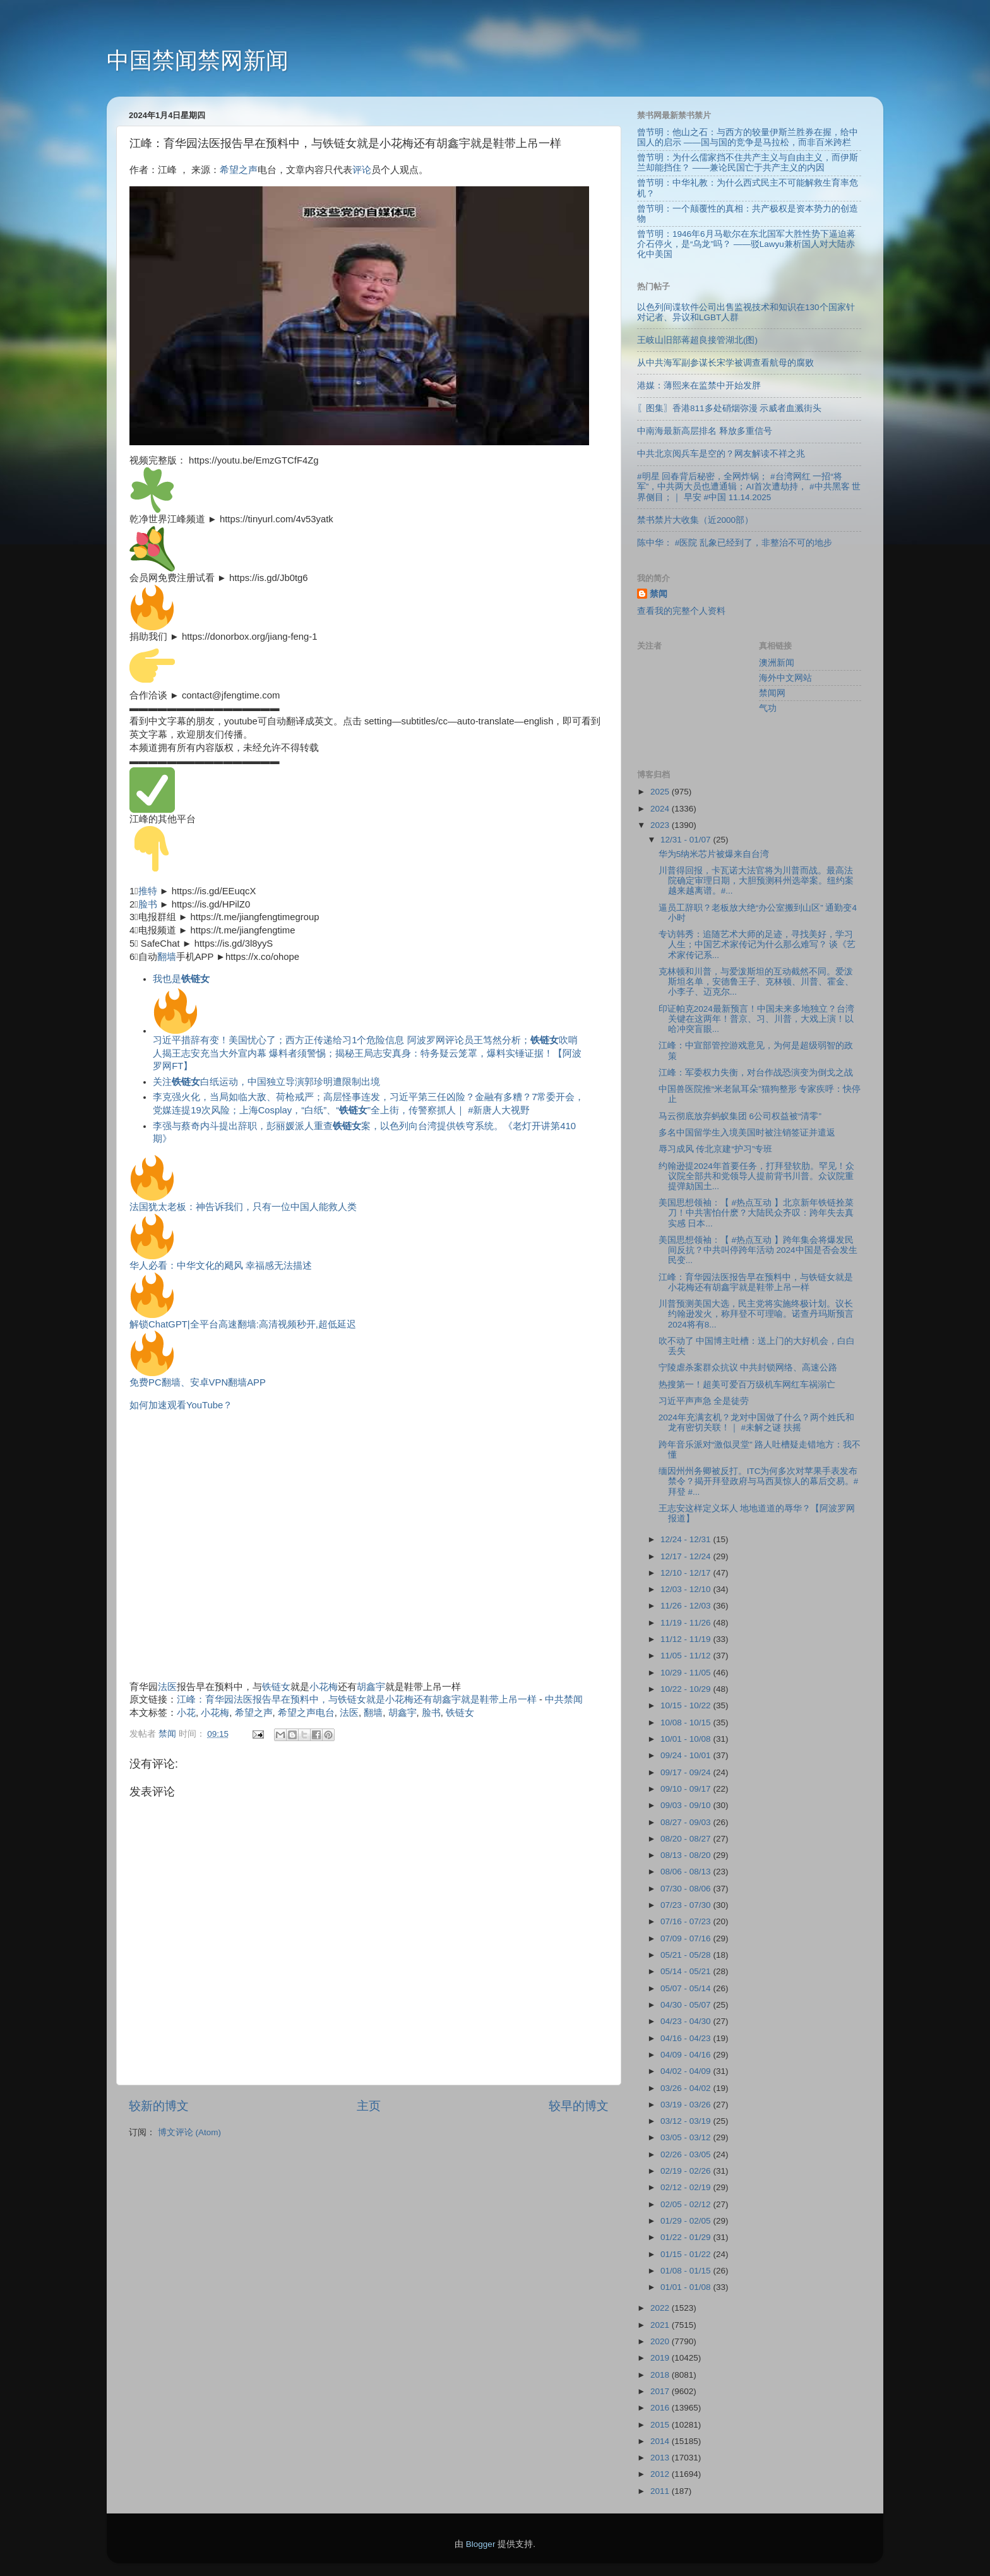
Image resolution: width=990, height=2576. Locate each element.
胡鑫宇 (371, 1687)
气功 (768, 708)
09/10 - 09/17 (686, 1789)
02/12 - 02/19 (686, 2187)
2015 (661, 2424)
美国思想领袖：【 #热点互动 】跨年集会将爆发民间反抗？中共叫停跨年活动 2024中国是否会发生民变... (758, 1250)
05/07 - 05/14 (686, 1988)
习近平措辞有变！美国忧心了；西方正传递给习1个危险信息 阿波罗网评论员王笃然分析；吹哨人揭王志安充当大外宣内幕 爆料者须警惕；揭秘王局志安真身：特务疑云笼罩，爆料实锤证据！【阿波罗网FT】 (367, 1030)
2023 (661, 825)
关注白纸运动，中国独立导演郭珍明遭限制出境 (266, 1082)
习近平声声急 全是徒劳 (704, 1401)
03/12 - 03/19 (686, 2121)
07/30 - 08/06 (686, 1888)
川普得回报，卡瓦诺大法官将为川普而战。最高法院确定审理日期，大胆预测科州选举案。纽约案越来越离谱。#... (756, 881)
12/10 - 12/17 (686, 1573)
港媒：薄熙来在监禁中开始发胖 (699, 385)
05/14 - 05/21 (686, 1971)
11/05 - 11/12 (686, 1655)
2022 (661, 2308)
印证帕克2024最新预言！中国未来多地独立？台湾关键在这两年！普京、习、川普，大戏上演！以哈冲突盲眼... (756, 1019)
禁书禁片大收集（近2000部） (695, 520)
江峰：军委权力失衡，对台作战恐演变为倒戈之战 (756, 1072)
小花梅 (323, 1687)
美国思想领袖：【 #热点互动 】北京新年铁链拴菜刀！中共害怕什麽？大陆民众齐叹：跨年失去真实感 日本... (756, 1213)
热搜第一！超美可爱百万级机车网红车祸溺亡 (747, 1384)
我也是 (181, 979)
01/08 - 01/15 (686, 2270)
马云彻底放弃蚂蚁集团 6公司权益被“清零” (740, 1116)
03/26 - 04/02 (686, 2088)
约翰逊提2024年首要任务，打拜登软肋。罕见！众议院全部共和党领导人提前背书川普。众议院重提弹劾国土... (756, 1176)
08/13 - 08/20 (686, 1855)
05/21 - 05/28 (686, 1955)
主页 (369, 2105)
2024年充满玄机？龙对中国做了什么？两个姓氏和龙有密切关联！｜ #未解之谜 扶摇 (756, 1422)
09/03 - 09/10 (686, 1805)
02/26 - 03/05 (686, 2154)
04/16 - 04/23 (686, 2038)
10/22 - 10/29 (686, 1689)
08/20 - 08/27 (686, 1838)
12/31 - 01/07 (686, 839)
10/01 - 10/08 (686, 1739)
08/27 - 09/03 (686, 1822)
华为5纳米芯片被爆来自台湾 (714, 854)
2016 (661, 2407)
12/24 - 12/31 (686, 1539)
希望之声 (239, 170)
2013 (661, 2457)
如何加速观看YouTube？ (180, 1405)
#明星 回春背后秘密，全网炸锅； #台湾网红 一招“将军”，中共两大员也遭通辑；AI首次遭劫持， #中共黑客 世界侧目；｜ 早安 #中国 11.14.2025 (749, 486)
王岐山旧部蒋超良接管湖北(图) (697, 340)
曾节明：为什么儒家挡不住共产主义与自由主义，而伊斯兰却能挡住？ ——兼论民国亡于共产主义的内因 (747, 162)
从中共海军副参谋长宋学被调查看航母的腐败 (725, 363)
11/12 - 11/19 (686, 1639)
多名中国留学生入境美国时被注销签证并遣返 (747, 1132)
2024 (661, 808)
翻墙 (166, 957)
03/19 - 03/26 (686, 2104)
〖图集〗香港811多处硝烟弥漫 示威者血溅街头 (729, 408)
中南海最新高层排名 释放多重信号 (704, 431)
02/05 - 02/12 (686, 2204)
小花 (186, 1713)
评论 (361, 170)
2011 (661, 2491)
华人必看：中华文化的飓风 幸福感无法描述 (220, 1266)
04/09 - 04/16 (686, 2054)
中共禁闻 (564, 1699)
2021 (661, 2325)
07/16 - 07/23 (686, 1921)
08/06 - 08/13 (686, 1871)
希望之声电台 (306, 1713)
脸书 (147, 904)
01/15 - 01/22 (686, 2254)
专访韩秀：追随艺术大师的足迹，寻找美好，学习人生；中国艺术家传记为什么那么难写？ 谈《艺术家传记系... (757, 944)
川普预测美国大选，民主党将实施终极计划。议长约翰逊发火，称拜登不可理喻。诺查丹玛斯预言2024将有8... (756, 1314)
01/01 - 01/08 (686, 2287)
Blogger (481, 2544)
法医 (167, 1687)
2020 (661, 2341)
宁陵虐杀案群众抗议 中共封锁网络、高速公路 (748, 1367)
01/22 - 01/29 (686, 2237)
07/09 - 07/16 (686, 1938)
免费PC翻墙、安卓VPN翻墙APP (197, 1382)
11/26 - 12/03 (686, 1605)
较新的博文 (159, 2105)
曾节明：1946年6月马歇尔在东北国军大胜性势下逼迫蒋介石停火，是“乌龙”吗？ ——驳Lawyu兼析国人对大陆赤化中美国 (746, 244)
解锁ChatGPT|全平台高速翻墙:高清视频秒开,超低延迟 (242, 1324)
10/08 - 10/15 (686, 1722)
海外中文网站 (785, 678)
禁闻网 (772, 693)
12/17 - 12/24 (686, 1556)
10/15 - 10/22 (686, 1705)
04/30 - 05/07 (686, 2005)
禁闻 (658, 594)
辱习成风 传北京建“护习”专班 (716, 1149)
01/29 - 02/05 (686, 2221)
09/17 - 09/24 (686, 1772)
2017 (661, 2391)
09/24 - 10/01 (686, 1755)
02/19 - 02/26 (686, 2171)
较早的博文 (579, 2105)
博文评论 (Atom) (189, 2132)
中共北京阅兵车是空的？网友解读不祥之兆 (721, 453)
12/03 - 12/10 (686, 1589)
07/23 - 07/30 (686, 1905)
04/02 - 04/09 (686, 2071)
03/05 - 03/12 (686, 2137)
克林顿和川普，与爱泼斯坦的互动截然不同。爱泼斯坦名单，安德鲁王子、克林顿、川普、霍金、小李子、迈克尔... (756, 982)
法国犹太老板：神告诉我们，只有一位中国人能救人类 (243, 1207)
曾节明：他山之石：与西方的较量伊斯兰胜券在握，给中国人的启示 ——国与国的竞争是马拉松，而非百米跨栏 (747, 137)
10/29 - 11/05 (686, 1672)
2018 (661, 2375)
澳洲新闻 (776, 663)
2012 (661, 2474)
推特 (147, 891)
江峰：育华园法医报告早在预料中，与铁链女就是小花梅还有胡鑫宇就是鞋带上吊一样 (357, 1699)
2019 (661, 2358)
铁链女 (276, 1687)
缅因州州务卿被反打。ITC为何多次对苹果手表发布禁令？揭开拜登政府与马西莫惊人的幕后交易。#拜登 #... (759, 1481)
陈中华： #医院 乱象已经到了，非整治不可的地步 (734, 543)
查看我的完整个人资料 (681, 611)
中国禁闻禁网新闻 (198, 60)
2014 (661, 2441)
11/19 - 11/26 (686, 1622)
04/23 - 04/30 (686, 2021)
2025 (661, 791)
